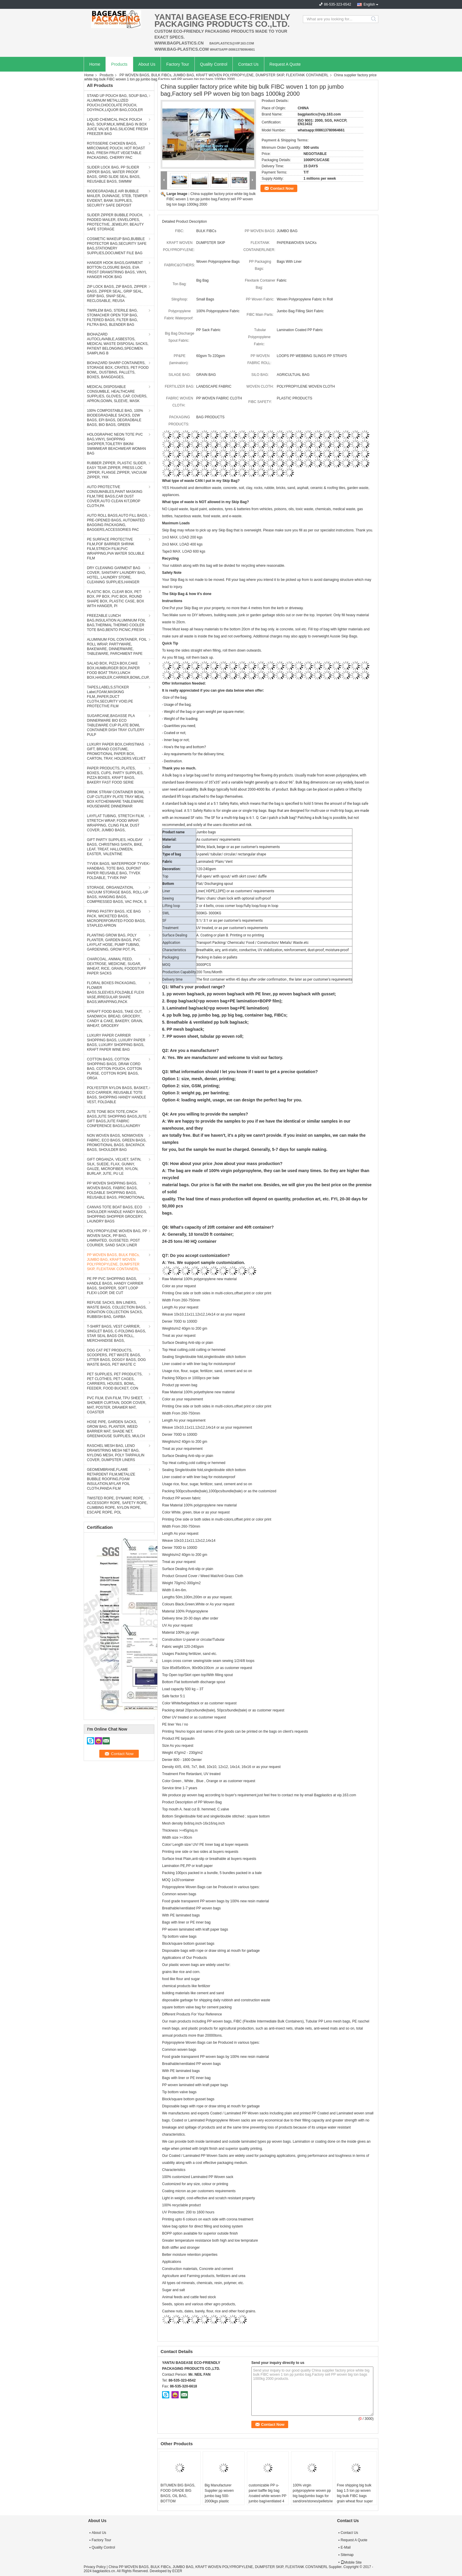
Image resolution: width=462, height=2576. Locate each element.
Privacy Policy (95, 2567)
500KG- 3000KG (208, 913)
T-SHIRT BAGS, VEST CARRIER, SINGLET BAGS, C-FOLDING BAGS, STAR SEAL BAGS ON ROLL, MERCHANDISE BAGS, (116, 1333)
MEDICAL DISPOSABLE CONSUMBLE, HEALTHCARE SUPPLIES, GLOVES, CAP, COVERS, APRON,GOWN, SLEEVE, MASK (117, 394)
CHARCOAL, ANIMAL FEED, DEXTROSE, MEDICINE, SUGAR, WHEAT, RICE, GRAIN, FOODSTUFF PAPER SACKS (116, 966)
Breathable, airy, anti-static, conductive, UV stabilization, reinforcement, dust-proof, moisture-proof (272, 950)
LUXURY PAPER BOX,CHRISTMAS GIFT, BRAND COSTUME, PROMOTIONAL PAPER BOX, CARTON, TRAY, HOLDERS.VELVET (116, 751)
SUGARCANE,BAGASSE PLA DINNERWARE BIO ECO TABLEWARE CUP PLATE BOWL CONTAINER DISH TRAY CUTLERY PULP (115, 725)
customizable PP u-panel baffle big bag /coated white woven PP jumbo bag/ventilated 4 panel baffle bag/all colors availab (267, 2498)
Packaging (170, 957)
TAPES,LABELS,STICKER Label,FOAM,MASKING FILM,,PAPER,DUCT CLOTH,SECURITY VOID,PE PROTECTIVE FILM (110, 696)
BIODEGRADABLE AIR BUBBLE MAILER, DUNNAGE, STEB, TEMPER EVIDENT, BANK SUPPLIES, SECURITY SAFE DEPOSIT (117, 198)
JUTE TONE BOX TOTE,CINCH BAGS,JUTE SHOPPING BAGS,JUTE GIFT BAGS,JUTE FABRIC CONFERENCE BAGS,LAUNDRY (117, 1119)
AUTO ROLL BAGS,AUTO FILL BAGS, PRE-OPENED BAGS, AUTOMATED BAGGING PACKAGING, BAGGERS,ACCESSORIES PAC (117, 522)
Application (171, 943)
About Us (147, 64)
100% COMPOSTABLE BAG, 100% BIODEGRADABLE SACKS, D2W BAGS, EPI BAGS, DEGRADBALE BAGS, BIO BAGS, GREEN (115, 418)
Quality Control (213, 64)
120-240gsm (206, 869)
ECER (177, 2571)
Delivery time (172, 979)
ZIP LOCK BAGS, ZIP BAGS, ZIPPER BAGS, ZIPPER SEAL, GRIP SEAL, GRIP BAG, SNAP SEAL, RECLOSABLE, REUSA (117, 294)
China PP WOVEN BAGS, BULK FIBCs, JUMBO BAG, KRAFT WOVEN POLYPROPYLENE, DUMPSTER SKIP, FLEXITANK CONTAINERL (218, 2567)
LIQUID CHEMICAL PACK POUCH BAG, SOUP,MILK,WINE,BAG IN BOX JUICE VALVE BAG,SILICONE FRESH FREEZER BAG (117, 127)
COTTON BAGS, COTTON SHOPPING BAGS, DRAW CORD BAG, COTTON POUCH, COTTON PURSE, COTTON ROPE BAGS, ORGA (114, 1068)
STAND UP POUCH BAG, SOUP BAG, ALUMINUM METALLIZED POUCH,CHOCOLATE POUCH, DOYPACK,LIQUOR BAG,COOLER (117, 103)
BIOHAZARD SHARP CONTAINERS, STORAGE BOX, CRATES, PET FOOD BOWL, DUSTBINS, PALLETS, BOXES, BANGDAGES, (117, 370)
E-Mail (346, 2547)
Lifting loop (171, 906)
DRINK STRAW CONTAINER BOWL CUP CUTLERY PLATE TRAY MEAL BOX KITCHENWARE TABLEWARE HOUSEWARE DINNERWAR (115, 799)
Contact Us (248, 64)
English (369, 4)
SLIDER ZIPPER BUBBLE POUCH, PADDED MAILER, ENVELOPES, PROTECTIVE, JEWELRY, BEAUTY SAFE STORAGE (115, 222)
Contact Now (281, 188)
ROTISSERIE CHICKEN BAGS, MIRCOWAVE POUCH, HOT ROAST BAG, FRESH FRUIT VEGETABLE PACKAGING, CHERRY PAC (116, 150)
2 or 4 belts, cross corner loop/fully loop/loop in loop (237, 906)
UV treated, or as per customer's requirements (232, 928)
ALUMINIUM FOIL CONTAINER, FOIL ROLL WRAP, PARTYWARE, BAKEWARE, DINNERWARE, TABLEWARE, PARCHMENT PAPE (117, 646)
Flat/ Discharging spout (214, 884)
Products (119, 64)
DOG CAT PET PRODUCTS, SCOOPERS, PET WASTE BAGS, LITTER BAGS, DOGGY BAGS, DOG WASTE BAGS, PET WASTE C (116, 1357)
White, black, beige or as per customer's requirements (238, 847)
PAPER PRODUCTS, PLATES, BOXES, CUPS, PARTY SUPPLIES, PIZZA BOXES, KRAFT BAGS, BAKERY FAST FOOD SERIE (115, 775)
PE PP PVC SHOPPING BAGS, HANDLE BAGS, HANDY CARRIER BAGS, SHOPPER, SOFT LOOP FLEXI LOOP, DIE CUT (115, 1286)
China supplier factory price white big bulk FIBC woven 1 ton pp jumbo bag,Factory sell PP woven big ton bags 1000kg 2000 (211, 199)
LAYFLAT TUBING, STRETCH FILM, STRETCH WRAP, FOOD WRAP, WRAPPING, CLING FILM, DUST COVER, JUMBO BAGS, (116, 823)
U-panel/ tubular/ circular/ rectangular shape (231, 854)
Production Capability (179, 972)
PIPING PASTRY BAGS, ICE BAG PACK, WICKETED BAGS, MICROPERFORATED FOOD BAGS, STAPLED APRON (116, 918)
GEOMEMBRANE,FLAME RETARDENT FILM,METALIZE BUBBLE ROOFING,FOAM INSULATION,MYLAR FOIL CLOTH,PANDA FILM (111, 1479)
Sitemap (347, 2555)
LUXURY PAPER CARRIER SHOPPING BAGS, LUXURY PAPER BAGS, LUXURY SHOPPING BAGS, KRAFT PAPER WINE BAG (116, 1042)
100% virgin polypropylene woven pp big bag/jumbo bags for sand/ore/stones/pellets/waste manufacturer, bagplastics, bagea (313, 2498)
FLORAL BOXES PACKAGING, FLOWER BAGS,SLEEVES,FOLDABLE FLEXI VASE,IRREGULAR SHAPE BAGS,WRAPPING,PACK (115, 992)
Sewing (168, 898)
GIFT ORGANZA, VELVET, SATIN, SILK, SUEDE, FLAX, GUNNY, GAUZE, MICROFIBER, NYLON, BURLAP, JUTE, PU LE (114, 1166)
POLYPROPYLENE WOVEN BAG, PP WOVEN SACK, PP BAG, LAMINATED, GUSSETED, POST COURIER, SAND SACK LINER (117, 1238)
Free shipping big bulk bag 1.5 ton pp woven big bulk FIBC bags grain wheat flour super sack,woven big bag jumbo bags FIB (355, 2498)
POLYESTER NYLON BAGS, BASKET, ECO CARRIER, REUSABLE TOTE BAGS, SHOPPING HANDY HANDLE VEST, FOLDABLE (117, 1095)
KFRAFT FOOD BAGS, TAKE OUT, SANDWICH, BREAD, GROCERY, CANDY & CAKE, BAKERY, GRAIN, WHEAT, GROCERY (115, 1018)
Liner (166, 891)
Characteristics (174, 950)
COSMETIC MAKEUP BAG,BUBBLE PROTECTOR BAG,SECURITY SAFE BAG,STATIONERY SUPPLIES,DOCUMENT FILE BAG (116, 246)
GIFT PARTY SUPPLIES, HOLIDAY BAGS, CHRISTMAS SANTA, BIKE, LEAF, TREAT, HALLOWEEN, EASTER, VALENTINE (115, 847)
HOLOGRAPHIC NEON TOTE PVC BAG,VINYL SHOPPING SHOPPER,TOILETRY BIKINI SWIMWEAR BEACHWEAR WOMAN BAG (116, 443)
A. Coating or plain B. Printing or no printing (230, 935)
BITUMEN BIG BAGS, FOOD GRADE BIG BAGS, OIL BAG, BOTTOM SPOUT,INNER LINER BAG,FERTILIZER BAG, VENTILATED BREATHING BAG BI (180, 2503)
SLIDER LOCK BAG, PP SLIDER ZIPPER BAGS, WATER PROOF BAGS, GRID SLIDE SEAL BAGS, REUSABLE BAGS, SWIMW (114, 174)
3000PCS (203, 965)
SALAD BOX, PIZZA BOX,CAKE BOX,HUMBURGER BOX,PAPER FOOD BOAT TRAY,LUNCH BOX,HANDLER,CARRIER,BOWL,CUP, (118, 670)
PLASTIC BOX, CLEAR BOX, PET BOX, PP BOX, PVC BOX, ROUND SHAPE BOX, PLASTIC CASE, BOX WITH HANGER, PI (115, 599)
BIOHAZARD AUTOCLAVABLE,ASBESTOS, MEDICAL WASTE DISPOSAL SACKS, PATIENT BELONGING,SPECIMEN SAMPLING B (117, 343)
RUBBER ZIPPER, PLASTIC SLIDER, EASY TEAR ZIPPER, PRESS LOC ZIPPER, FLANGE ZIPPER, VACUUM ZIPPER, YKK (117, 470)
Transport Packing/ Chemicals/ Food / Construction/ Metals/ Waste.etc (252, 943)
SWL (165, 913)
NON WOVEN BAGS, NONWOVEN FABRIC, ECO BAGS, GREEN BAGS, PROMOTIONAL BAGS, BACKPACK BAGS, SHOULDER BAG (116, 1142)
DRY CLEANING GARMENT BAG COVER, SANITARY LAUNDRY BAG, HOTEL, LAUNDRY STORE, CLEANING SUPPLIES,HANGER (116, 575)
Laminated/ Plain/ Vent (214, 862)
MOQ (166, 965)
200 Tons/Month (209, 972)
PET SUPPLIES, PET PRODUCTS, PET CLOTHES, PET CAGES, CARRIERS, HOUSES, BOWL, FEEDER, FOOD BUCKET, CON (115, 1381)
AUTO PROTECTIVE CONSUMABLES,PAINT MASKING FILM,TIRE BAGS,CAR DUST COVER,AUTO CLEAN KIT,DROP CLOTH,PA (114, 496)
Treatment (170, 928)
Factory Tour (177, 64)
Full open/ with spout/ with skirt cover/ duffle (231, 876)
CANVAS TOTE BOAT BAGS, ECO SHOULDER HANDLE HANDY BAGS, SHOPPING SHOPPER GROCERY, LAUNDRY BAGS (117, 1214)
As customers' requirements (218, 839)
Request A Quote (285, 64)
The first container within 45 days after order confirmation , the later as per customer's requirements (274, 979)
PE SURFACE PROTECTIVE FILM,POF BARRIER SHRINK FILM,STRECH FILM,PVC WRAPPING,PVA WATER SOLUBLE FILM (115, 548)
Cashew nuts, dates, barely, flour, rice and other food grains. (209, 2311)
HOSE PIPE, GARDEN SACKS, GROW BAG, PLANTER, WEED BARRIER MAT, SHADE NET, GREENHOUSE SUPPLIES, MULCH (116, 1429)
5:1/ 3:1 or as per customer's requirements (229, 920)
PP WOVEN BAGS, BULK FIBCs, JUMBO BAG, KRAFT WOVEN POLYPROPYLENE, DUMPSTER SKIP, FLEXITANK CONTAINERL (224, 75)
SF (164, 920)
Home (94, 64)
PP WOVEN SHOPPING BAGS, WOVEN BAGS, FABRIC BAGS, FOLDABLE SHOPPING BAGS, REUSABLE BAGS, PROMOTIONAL (116, 1190)
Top (165, 876)
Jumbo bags (206, 832)
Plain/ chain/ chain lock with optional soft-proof (233, 898)
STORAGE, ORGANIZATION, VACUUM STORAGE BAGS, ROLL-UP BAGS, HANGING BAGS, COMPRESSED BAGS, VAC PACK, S (117, 894)
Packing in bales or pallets (216, 957)
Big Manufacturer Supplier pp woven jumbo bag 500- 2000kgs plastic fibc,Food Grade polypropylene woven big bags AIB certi (221, 2501)
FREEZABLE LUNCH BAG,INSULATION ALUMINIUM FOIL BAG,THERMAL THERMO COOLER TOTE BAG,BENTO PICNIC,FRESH (116, 623)
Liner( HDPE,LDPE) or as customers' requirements (235, 891)
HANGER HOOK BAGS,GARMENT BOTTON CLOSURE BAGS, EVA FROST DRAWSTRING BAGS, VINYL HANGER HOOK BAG (117, 270)
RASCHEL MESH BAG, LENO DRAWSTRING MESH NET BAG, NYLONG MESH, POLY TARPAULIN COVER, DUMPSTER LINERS (115, 1453)
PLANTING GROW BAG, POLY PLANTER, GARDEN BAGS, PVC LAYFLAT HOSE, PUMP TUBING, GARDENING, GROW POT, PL (113, 942)
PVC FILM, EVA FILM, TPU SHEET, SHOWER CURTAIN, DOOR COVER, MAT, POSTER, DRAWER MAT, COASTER (116, 1405)
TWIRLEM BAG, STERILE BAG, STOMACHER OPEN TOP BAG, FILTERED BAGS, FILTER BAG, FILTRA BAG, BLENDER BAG (112, 317)
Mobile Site (351, 2562)
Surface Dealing (174, 935)
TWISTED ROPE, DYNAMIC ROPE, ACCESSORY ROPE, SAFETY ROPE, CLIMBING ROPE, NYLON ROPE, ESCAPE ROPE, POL (117, 1505)
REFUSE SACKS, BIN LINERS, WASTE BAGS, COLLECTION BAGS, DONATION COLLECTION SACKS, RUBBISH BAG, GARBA (116, 1310)
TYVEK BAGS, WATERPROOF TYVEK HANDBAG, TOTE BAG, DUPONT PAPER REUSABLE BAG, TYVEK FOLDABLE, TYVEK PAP (118, 871)
